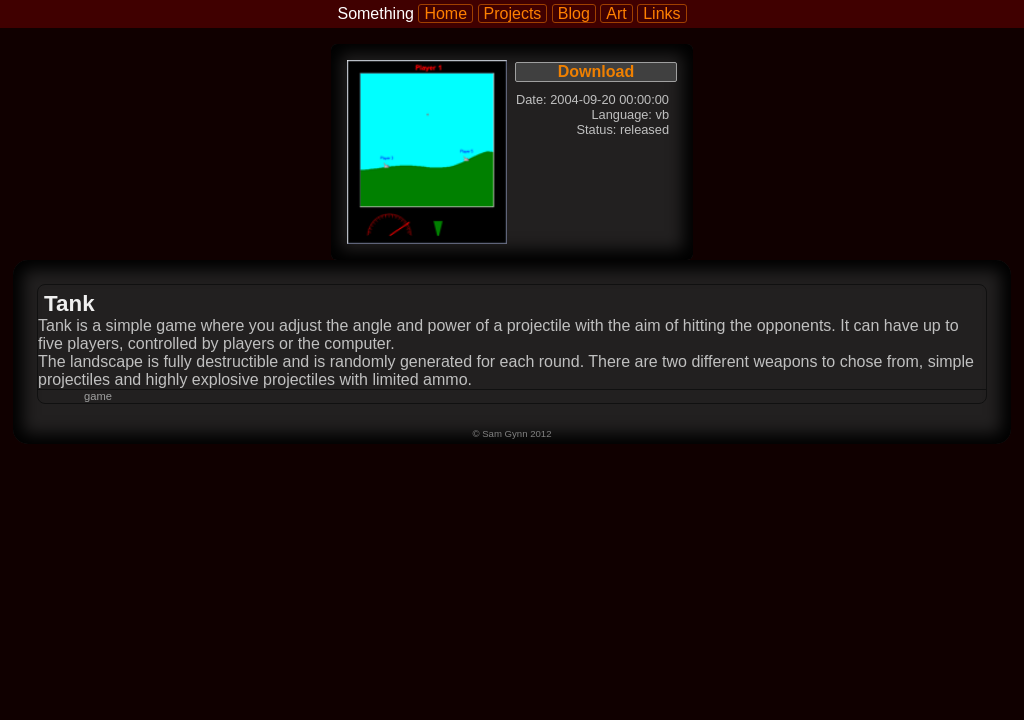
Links (661, 13)
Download (596, 71)
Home (445, 13)
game (98, 396)
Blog (574, 13)
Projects (513, 13)
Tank (69, 303)
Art (616, 13)
